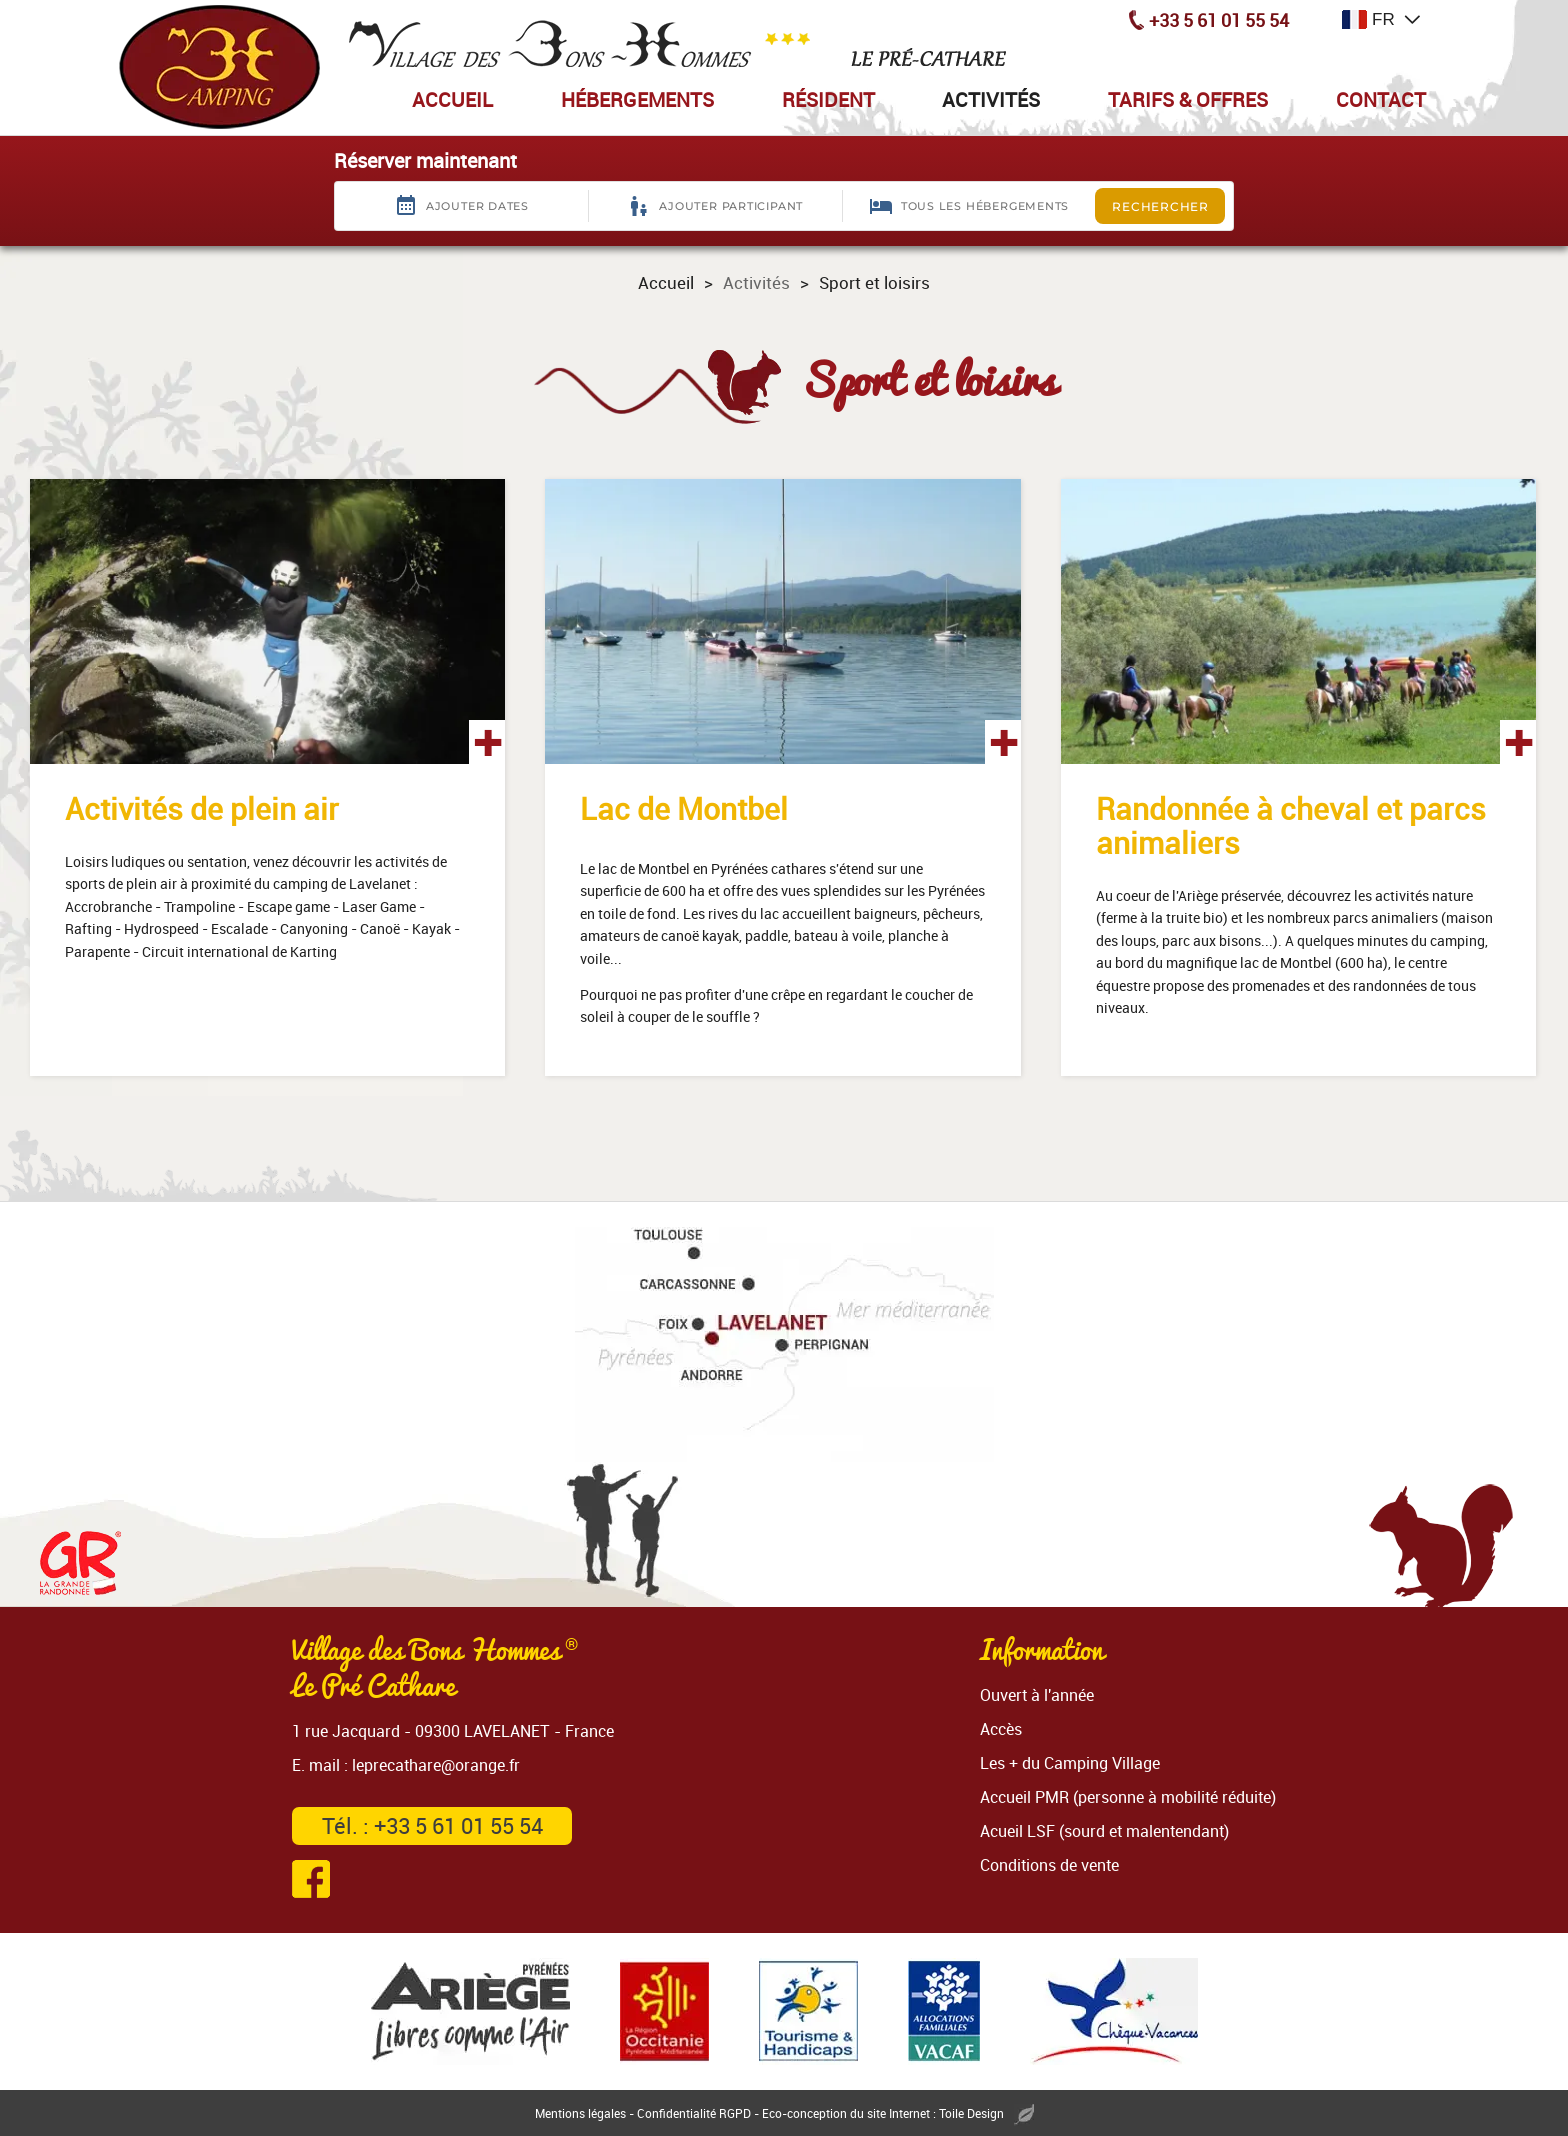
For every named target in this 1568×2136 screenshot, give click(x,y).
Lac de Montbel (684, 808)
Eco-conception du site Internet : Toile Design (898, 2113)
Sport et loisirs (874, 282)
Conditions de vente (1049, 1865)
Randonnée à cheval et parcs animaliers (1291, 825)
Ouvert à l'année (1037, 1695)
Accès (1001, 1729)
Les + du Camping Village (1070, 1763)
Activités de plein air (202, 808)
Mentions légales (580, 2113)
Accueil (666, 282)
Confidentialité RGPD (694, 2113)
